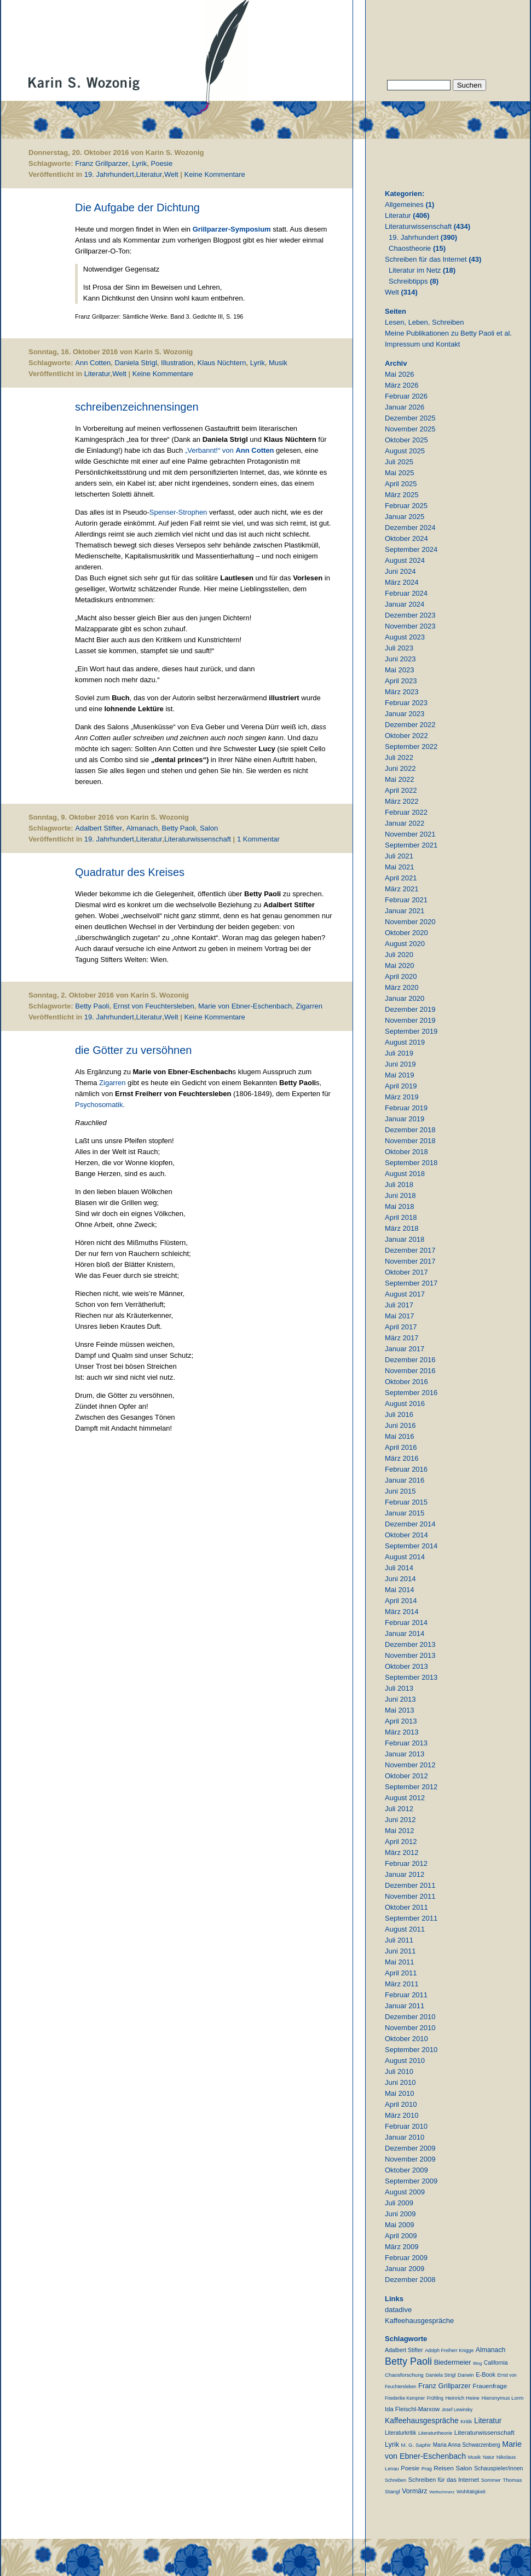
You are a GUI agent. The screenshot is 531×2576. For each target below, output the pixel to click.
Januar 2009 (404, 2268)
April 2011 (401, 1973)
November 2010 (410, 2028)
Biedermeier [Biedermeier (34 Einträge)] (452, 2362)
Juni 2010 (400, 2082)
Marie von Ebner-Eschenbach (245, 1006)
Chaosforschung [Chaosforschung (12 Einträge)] (404, 2375)
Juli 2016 (399, 1414)
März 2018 (401, 1228)
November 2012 (410, 1765)
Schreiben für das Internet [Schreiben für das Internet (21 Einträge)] (443, 2479)
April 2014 (401, 1601)
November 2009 (410, 2159)
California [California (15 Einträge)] (496, 2363)
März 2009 (401, 2247)
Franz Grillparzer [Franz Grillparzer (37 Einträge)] (444, 2386)
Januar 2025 (404, 516)
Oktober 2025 (406, 440)
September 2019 (411, 1031)
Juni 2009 (400, 2214)
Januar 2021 (404, 911)
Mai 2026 (399, 374)
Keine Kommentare (214, 174)
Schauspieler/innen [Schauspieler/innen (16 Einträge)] (498, 2468)
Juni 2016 (400, 1425)
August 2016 (405, 1403)
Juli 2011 (399, 1940)
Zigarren (309, 1006)
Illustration (177, 363)
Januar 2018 (404, 1239)
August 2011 (405, 1929)
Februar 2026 (406, 396)
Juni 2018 (400, 1195)
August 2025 (405, 451)
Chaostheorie (410, 248)
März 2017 (401, 1338)
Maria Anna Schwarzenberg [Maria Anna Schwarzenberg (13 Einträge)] (466, 2445)
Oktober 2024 (406, 538)
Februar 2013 (406, 1743)
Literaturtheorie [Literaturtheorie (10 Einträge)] (435, 2433)
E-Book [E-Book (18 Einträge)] (485, 2374)
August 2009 (405, 2192)
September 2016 (411, 1392)
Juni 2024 (400, 571)
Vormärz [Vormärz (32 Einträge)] (414, 2491)
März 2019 (401, 1097)
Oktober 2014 (406, 1535)
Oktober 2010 (406, 2039)
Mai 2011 (399, 1962)
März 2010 (401, 2115)
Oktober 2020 (406, 933)
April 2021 (401, 878)
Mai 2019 (399, 1075)
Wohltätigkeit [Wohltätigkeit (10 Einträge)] (471, 2491)
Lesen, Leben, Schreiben (424, 322)
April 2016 (401, 1447)
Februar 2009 (406, 2258)
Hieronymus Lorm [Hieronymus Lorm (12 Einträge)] (503, 2398)
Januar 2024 (404, 604)
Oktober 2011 (406, 1907)
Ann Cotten (93, 363)
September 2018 (411, 1163)
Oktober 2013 (406, 1666)
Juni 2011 (400, 1951)
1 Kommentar (258, 839)
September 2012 (411, 1787)
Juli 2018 (399, 1184)
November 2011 (410, 1896)
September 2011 (411, 1918)
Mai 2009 (399, 2225)
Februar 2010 (406, 2126)
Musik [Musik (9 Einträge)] (474, 2457)
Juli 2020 (399, 954)
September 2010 (411, 2049)
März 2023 (401, 692)
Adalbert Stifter (98, 828)
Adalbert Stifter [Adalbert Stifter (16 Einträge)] (404, 2350)
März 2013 (401, 1732)
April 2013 (401, 1721)
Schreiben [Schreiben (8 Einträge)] (395, 2480)
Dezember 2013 (410, 1644)
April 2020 (401, 976)
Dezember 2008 (410, 2279)
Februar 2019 (406, 1108)
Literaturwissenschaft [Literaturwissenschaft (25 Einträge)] (484, 2432)
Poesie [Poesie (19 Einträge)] (410, 2468)
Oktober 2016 (406, 1382)
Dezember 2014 (410, 1524)
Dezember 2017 (410, 1250)
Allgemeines (404, 204)
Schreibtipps (408, 281)
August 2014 (405, 1557)
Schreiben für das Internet (426, 259)
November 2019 (410, 1020)
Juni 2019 (400, 1064)
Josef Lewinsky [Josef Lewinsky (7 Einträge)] (457, 2409)
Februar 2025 (406, 506)
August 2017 (405, 1294)
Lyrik (139, 163)
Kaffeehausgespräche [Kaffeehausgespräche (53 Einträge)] (422, 2420)
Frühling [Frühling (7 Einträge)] (435, 2398)
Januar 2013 (404, 1754)
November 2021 (410, 834)
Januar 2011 (404, 2006)
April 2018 (401, 1217)
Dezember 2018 (410, 1130)
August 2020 (405, 944)
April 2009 (401, 2236)
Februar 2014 (406, 1622)
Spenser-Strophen (178, 512)
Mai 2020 (399, 965)
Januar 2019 (404, 1119)
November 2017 (410, 1261)
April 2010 (401, 2104)
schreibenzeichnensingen (137, 407)
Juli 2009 (399, 2203)
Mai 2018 (399, 1206)
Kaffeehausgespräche (419, 2320)
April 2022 (401, 790)
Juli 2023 (399, 648)
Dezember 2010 (410, 2017)
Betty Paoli (179, 828)
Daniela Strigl (136, 363)
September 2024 (411, 549)
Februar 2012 (406, 1863)
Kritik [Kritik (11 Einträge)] (466, 2421)
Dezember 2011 (410, 1885)
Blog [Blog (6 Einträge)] (477, 2363)
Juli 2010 (399, 2071)
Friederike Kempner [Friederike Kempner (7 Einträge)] (405, 2398)
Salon (209, 828)
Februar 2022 (406, 812)
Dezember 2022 (410, 725)
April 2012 (401, 1841)
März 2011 (401, 1984)
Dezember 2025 (410, 418)
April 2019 (401, 1086)
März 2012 (401, 1852)
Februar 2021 (406, 900)
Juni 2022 (400, 768)
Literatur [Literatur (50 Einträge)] (487, 2421)
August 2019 (405, 1042)
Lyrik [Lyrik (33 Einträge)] (392, 2444)
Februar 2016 (406, 1469)
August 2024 (405, 560)
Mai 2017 (399, 1316)
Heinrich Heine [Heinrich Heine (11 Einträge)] (462, 2398)
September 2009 (411, 2181)
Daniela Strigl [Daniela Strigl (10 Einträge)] (440, 2375)
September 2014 (411, 1546)
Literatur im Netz (415, 270)
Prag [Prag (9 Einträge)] (427, 2468)
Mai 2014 (399, 1590)
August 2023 (405, 637)
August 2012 (405, 1798)
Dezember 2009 (410, 2148)
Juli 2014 (399, 1568)
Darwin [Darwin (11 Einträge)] (466, 2375)
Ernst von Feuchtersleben (153, 1006)
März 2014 (401, 1611)
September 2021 (411, 845)
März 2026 (401, 385)
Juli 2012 (399, 1809)
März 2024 (401, 582)
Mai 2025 (399, 473)
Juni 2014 (400, 1579)
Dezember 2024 (410, 527)
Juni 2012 (400, 1820)
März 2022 (401, 801)
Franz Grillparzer (101, 163)
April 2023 (401, 681)
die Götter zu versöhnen (133, 1050)
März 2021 (401, 889)
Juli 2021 (399, 856)
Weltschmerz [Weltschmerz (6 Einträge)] (441, 2491)
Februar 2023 (406, 703)
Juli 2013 (399, 1688)
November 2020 (410, 922)
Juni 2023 (400, 659)
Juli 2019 (399, 1053)
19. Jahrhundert (109, 174)
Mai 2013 (399, 1710)
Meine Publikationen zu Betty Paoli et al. (448, 333)
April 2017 (401, 1327)
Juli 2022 (399, 757)
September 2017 (411, 1283)
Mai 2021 (399, 867)
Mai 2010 (399, 2093)
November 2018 (410, 1141)
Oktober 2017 (406, 1272)
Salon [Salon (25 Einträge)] (463, 2467)
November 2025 (410, 429)
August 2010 (405, 2060)
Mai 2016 (399, 1436)
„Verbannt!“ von (229, 450)
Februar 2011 (406, 1995)
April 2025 (401, 484)
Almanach (142, 828)
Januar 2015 (404, 1513)
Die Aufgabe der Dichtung (137, 207)
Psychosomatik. (100, 1104)
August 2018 (405, 1173)
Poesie (161, 163)
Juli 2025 (399, 462)
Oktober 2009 (406, 2170)
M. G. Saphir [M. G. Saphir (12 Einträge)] (416, 2445)
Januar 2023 (404, 714)
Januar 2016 (404, 1480)
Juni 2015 (400, 1491)
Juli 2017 (399, 1305)
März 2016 (401, 1458)
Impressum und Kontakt (422, 344)
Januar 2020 (404, 998)
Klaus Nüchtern (222, 363)
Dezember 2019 (410, 1009)
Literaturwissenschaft (197, 839)
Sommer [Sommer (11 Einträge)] (491, 2480)
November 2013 (410, 1655)
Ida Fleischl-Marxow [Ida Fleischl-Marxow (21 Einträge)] (412, 2409)
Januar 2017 (404, 1349)
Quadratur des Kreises (129, 872)
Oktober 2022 (406, 735)
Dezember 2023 (410, 615)
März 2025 (401, 495)
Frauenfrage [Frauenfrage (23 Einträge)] (489, 2386)
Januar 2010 (404, 2137)
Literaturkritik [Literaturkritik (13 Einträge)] (400, 2433)
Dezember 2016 (410, 1360)
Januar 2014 (404, 1633)
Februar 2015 (406, 1502)
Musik (278, 363)
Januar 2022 (404, 823)
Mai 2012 (399, 1830)
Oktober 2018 (406, 1152)
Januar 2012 (404, 1874)
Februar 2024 (406, 593)
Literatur (149, 174)
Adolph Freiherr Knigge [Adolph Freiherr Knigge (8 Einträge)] (449, 2350)
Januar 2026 (404, 407)
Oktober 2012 (406, 1776)
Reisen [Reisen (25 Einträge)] (443, 2467)
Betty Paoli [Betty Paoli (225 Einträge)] (408, 2361)
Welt (171, 174)
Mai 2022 (399, 779)
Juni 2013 (400, 1699)
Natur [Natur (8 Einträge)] (488, 2457)
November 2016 (410, 1371)
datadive (398, 2310)
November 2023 (410, 626)
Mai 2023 (399, 670)
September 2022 (411, 746)
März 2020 (401, 987)
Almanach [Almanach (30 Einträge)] (490, 2350)
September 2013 (411, 1677)
